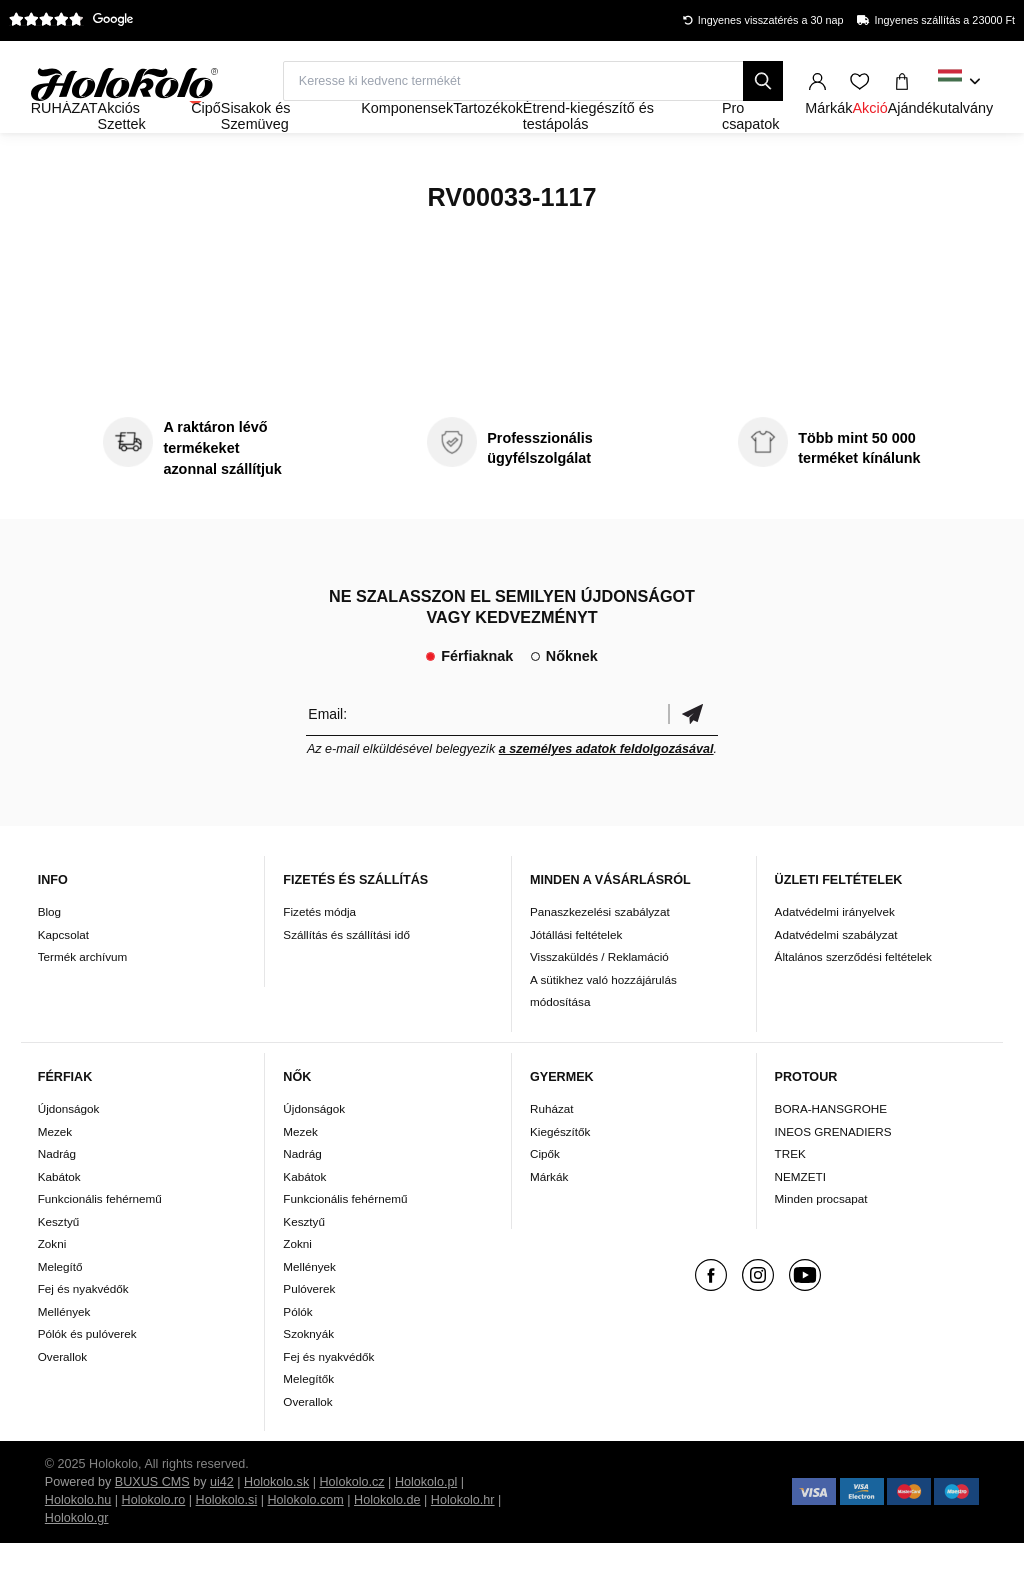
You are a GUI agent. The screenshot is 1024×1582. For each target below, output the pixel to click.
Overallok (62, 1394)
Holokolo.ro (154, 1539)
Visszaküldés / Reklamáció (599, 995)
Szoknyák (308, 1372)
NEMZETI (800, 1214)
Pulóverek (309, 1327)
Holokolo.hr (463, 1539)
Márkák (549, 1214)
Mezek (55, 1169)
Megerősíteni (693, 751)
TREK (790, 1192)
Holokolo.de (387, 1539)
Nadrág (57, 1192)
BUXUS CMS (152, 1521)
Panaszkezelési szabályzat (600, 950)
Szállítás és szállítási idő (346, 972)
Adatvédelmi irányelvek (835, 950)
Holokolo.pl (426, 1521)
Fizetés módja (319, 950)
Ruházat (552, 1147)
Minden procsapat (821, 1237)
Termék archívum (83, 995)
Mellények (64, 1349)
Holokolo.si (227, 1539)
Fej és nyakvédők (83, 1327)
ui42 (222, 1521)
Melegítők (308, 1417)
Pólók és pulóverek (87, 1372)
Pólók (297, 1349)
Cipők (545, 1192)
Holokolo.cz (352, 1521)
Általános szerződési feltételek (853, 995)
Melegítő (60, 1304)
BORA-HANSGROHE (831, 1147)
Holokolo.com (305, 1539)
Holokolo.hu (78, 1539)
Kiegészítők (560, 1169)
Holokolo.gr (77, 1557)
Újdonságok (69, 1147)
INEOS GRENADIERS (833, 1169)
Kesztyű (59, 1259)
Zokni (52, 1282)
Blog (49, 950)
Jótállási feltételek (576, 972)
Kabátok (59, 1214)
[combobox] (959, 82)
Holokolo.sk (276, 1521)
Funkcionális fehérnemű (100, 1237)
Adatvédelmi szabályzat (836, 972)
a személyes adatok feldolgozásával (606, 787)
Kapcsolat (63, 972)
